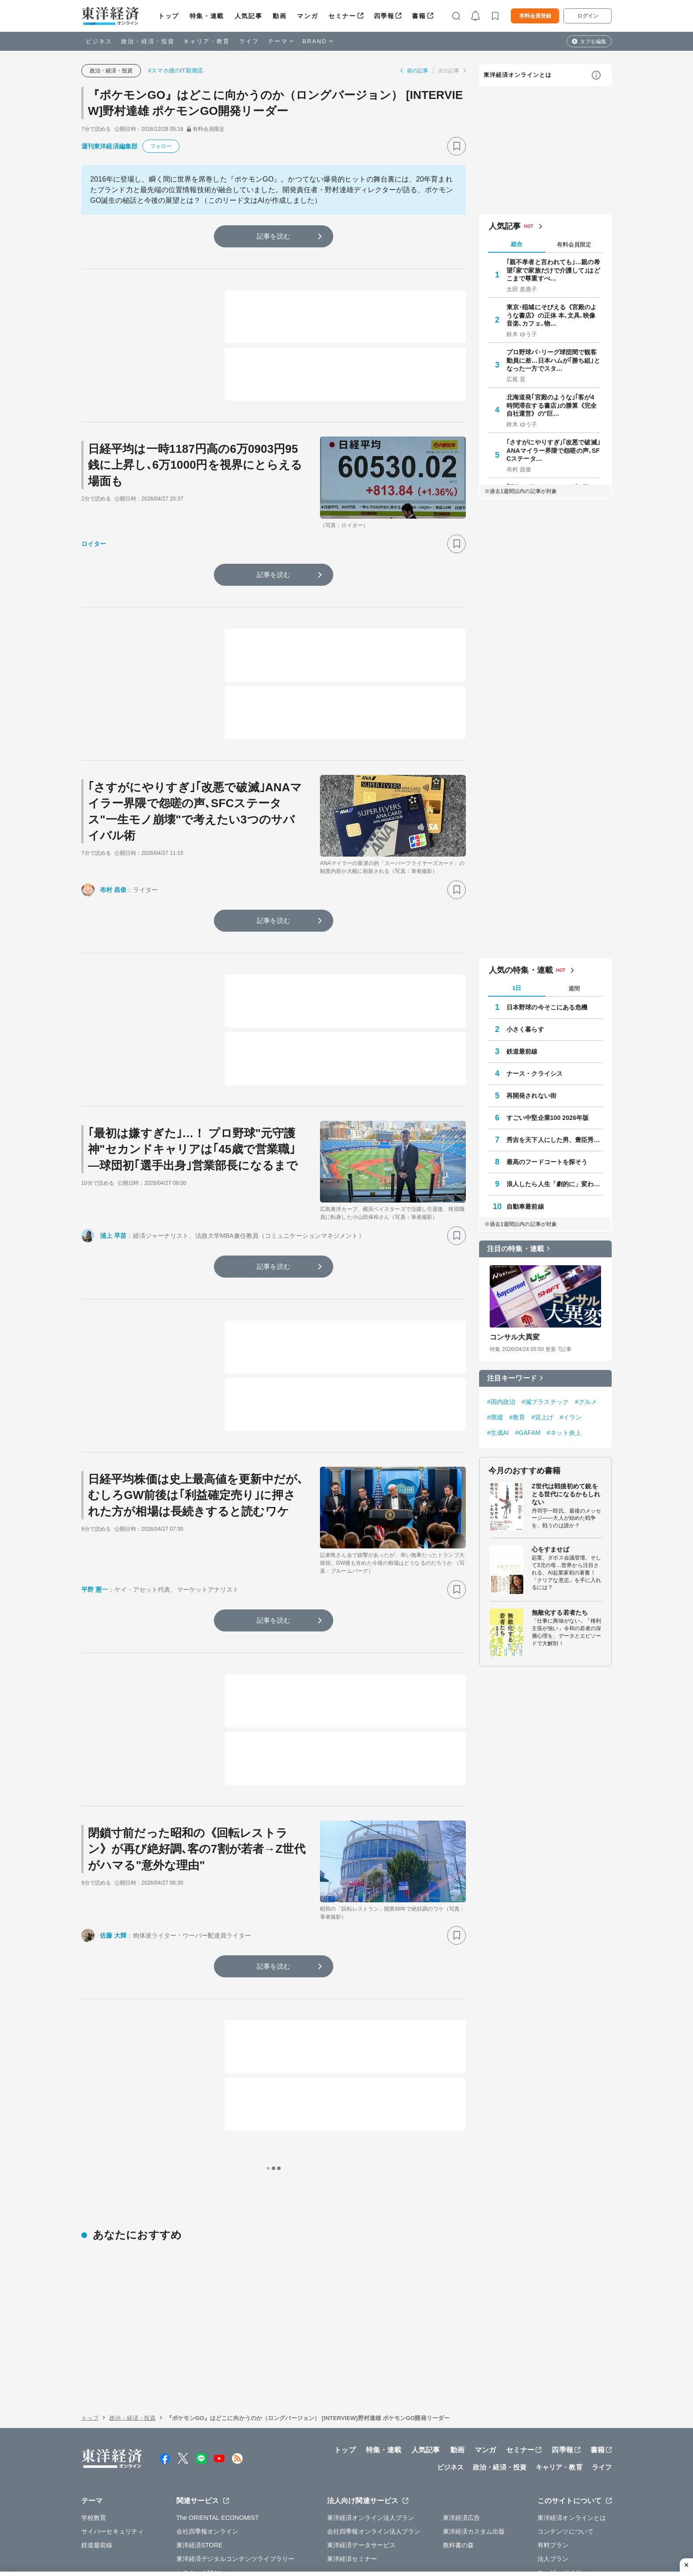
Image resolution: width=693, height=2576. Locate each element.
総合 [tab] (516, 244)
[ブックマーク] (456, 146)
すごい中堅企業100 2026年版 (547, 1117)
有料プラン (553, 2449)
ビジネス (99, 41)
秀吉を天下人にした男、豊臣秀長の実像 (554, 1139)
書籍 (419, 15)
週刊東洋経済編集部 (109, 146)
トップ (168, 15)
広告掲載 (329, 2511)
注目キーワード (512, 1378)
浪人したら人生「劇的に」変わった (554, 1183)
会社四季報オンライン (207, 2435)
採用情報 (222, 2511)
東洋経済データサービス (361, 2449)
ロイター (93, 543)
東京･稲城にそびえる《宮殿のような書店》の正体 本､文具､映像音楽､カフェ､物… (551, 315)
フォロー (160, 146)
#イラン (571, 1417)
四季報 (384, 15)
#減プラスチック (545, 1401)
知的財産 (251, 2530)
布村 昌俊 (113, 889)
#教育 (517, 1417)
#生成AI (498, 1432)
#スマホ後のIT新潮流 (175, 70)
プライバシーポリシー (198, 2530)
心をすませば (550, 1549)
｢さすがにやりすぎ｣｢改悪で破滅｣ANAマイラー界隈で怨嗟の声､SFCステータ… (553, 450)
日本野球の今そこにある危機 (546, 1007)
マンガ (307, 15)
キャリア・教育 (206, 41)
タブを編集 (593, 41)
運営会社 (184, 2511)
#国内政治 (501, 1401)
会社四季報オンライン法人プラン (374, 2435)
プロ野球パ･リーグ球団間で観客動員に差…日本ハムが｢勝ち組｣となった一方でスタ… (553, 360)
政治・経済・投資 (148, 41)
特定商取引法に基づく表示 (310, 2530)
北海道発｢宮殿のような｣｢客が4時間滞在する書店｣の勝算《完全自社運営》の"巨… (551, 405)
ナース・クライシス (534, 1073)
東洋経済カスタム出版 (474, 2435)
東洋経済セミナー (352, 2462)
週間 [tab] (574, 988)
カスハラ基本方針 (447, 2530)
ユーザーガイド (559, 2476)
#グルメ (586, 1401)
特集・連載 (207, 15)
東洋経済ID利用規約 (385, 2530)
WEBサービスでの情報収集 (119, 2530)
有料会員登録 (535, 16)
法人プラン (553, 2462)
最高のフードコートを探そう (546, 1161)
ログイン (587, 16)
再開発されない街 (531, 1095)
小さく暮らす (525, 1029)
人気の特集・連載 (521, 970)
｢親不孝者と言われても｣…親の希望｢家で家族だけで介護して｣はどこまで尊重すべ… (553, 269)
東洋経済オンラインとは (518, 75)
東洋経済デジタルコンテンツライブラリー (235, 2462)
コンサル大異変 (515, 1337)
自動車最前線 (525, 1206)
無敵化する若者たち (560, 1612)
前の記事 (417, 71)
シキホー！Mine (198, 2476)
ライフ (249, 41)
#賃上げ (542, 1417)
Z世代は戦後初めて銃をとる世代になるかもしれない (566, 1494)
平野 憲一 (94, 1589)
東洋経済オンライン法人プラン (370, 2421)
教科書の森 (458, 2449)
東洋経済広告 (461, 2421)
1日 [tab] (516, 988)
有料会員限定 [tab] (574, 244)
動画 (279, 15)
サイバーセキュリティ (112, 2435)
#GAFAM (528, 1432)
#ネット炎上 (564, 1432)
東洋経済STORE (199, 2449)
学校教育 (93, 2421)
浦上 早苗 (113, 1235)
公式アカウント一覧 (276, 2511)
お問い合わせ (500, 2530)
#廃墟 (495, 1417)
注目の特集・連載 (515, 1248)
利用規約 (549, 2490)
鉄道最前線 (522, 1051)
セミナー (342, 15)
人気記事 (248, 15)
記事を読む (273, 236)
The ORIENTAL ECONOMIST (217, 2421)
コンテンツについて (565, 2435)
